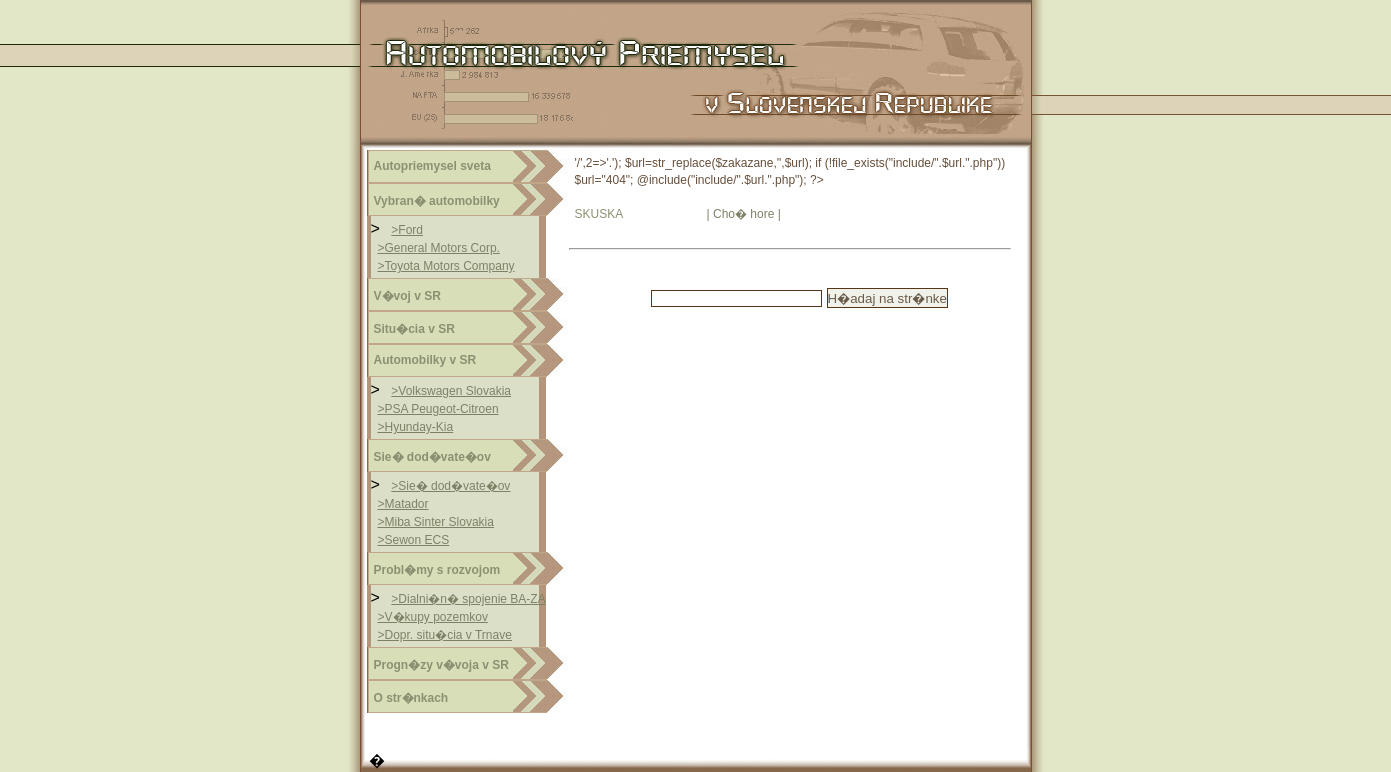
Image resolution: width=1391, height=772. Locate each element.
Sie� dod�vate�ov (432, 457)
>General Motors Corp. (439, 248)
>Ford (407, 230)
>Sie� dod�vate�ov (450, 486)
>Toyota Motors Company (446, 266)
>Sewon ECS (414, 540)
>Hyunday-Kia (416, 427)
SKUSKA (599, 214)
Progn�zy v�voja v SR (441, 665)
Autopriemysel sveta (432, 166)
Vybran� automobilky (437, 201)
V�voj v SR (407, 296)
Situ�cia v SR (414, 329)
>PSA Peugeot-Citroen (438, 409)
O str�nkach (411, 698)
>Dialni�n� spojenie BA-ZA (468, 599)
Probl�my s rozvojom (437, 570)
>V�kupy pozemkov (433, 617)
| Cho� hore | (744, 214)
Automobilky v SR (425, 360)
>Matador (403, 504)
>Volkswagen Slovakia (451, 391)
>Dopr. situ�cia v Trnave (445, 635)
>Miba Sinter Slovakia (436, 522)
